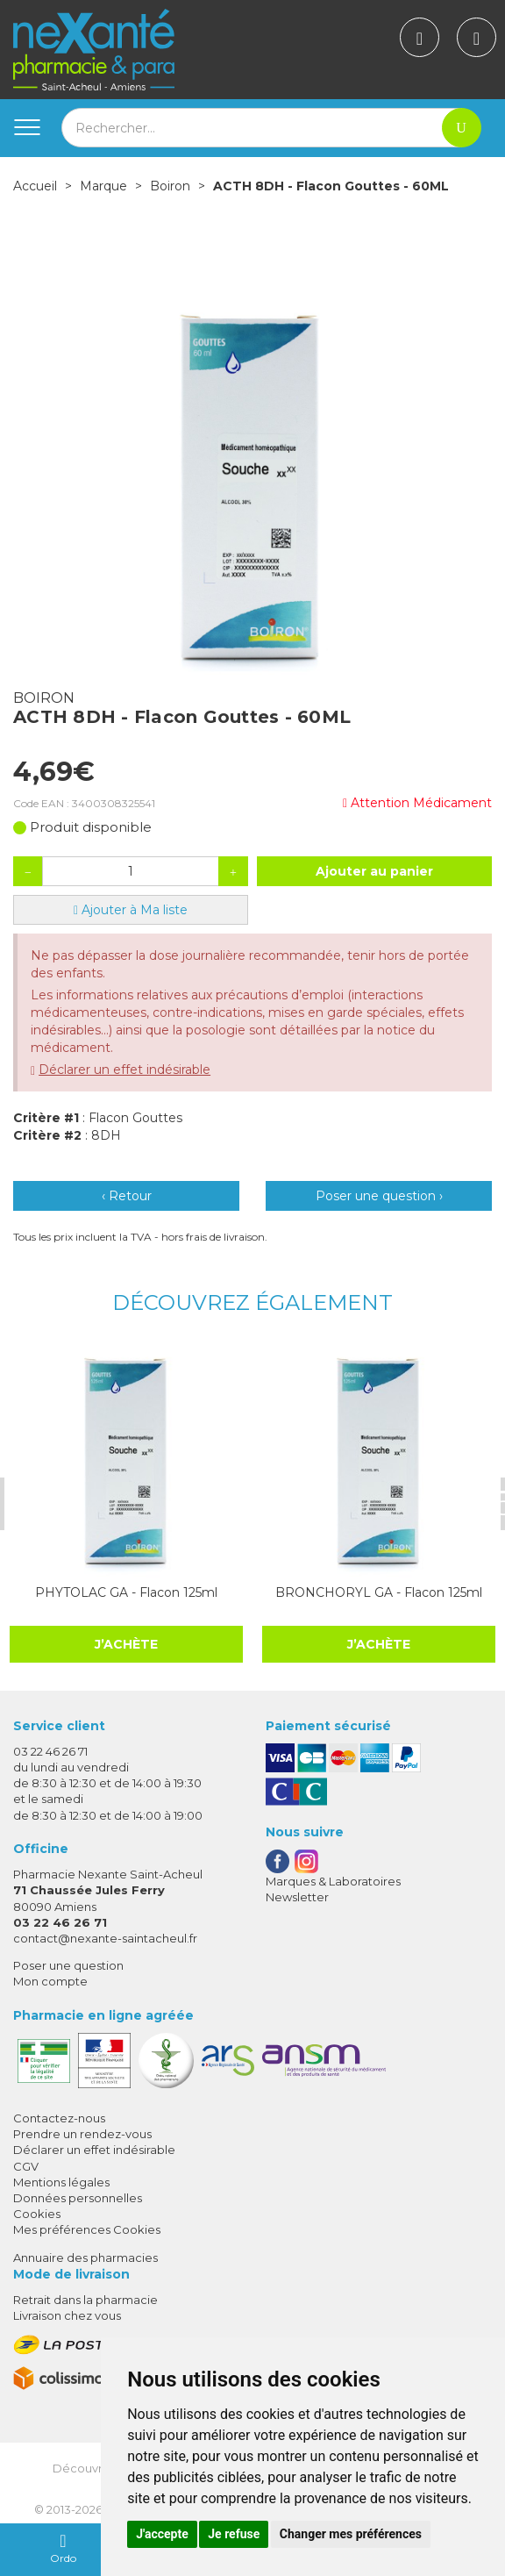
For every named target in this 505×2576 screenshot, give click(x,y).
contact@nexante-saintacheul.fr (105, 1938)
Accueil (35, 186)
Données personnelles (77, 2198)
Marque (103, 186)
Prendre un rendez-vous (82, 2134)
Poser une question (68, 1965)
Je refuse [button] (234, 2534)
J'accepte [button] (162, 2534)
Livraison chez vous (67, 2315)
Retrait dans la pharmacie (85, 2300)
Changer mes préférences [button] (351, 2534)
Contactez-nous (59, 2118)
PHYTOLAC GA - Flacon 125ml (126, 1592)
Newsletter (297, 1897)
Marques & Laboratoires (333, 1881)
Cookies (36, 2214)
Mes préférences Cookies (86, 2229)
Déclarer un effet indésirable (124, 1069)
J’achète (126, 1643)
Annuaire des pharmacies (85, 2257)
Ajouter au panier (374, 871)
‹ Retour (127, 1196)
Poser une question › (379, 1196)
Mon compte (50, 1981)
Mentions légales (61, 2182)
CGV (26, 2166)
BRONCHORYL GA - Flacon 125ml (378, 1592)
